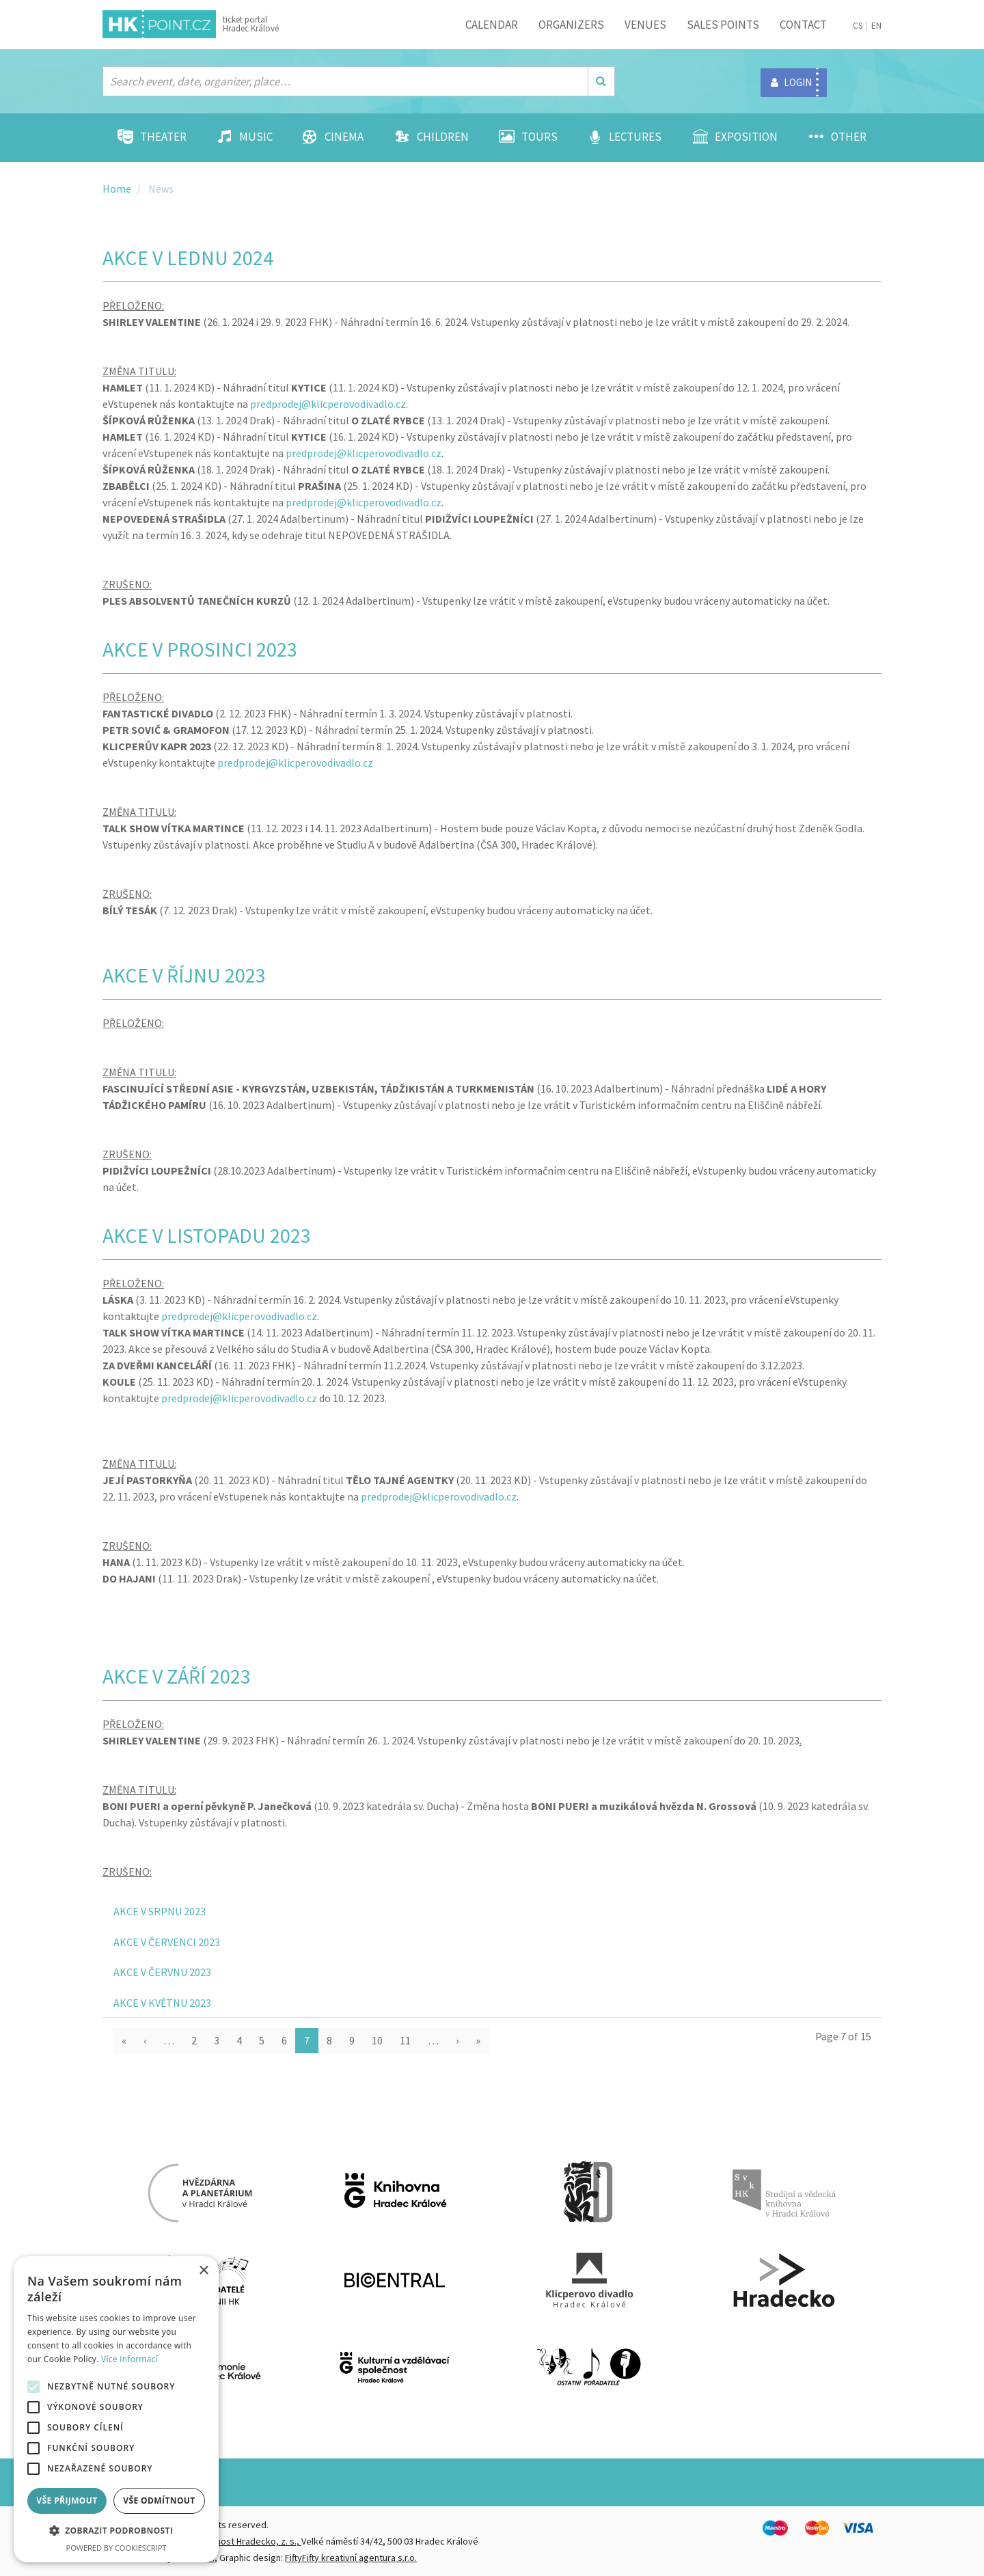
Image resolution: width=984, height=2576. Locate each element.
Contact (803, 24)
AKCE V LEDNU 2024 (187, 258)
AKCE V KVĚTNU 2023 (162, 2003)
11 (405, 2040)
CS (857, 25)
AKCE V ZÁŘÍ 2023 (176, 1676)
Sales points (723, 24)
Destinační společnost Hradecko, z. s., (223, 2541)
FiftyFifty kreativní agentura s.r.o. (351, 2557)
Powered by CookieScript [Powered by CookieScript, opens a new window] (116, 2548)
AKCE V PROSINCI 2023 (199, 649)
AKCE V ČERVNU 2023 (162, 1972)
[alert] (116, 2409)
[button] (116, 2531)
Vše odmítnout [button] (159, 2500)
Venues (645, 24)
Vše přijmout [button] (66, 2500)
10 (377, 2040)
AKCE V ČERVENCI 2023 (166, 1942)
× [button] (203, 2271)
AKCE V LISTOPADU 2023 (206, 1235)
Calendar (491, 24)
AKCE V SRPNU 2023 (159, 1911)
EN (876, 25)
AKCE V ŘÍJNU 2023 (184, 975)
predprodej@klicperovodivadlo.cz (328, 404)
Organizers (571, 24)
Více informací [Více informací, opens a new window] (129, 2359)
